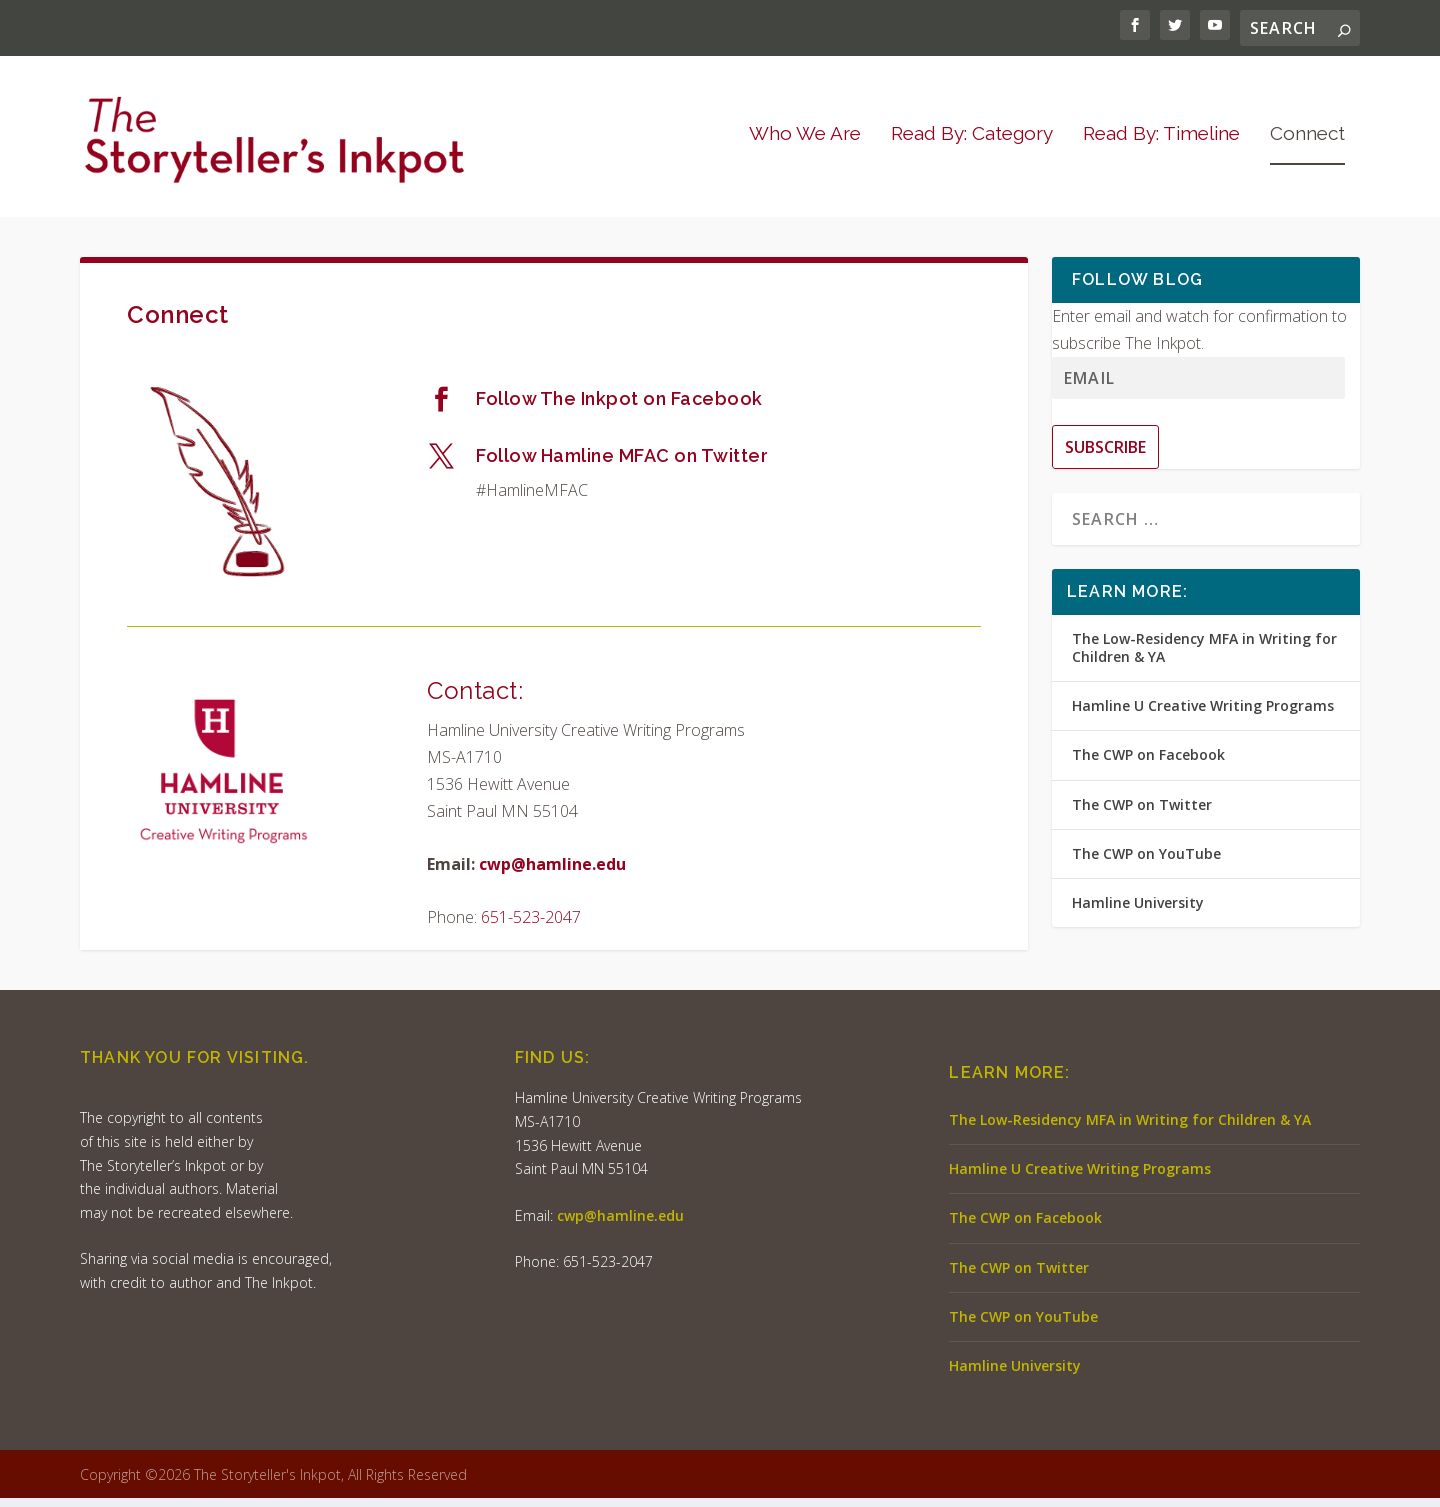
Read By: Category (972, 143)
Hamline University (1138, 911)
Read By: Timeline (1161, 143)
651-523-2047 (531, 926)
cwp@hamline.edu (552, 873)
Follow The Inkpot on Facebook (619, 407)
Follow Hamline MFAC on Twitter (622, 464)
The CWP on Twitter (1142, 813)
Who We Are (805, 143)
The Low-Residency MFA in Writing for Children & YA (1204, 656)
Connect (1307, 143)
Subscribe (1105, 456)
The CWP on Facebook (1148, 764)
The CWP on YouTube (1146, 862)
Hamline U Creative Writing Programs (1203, 714)
